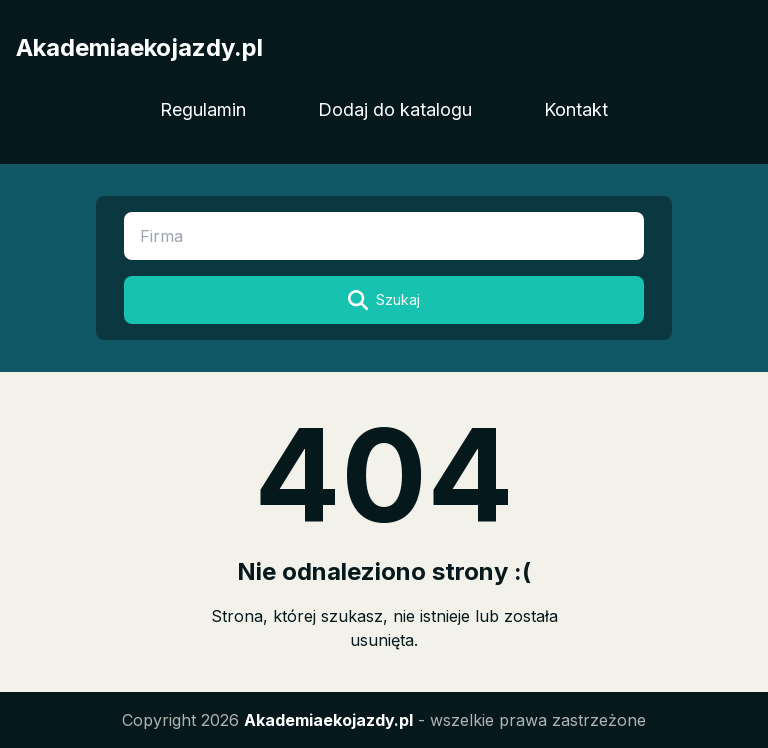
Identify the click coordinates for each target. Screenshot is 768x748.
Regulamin (203, 109)
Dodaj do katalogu (395, 109)
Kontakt (576, 109)
